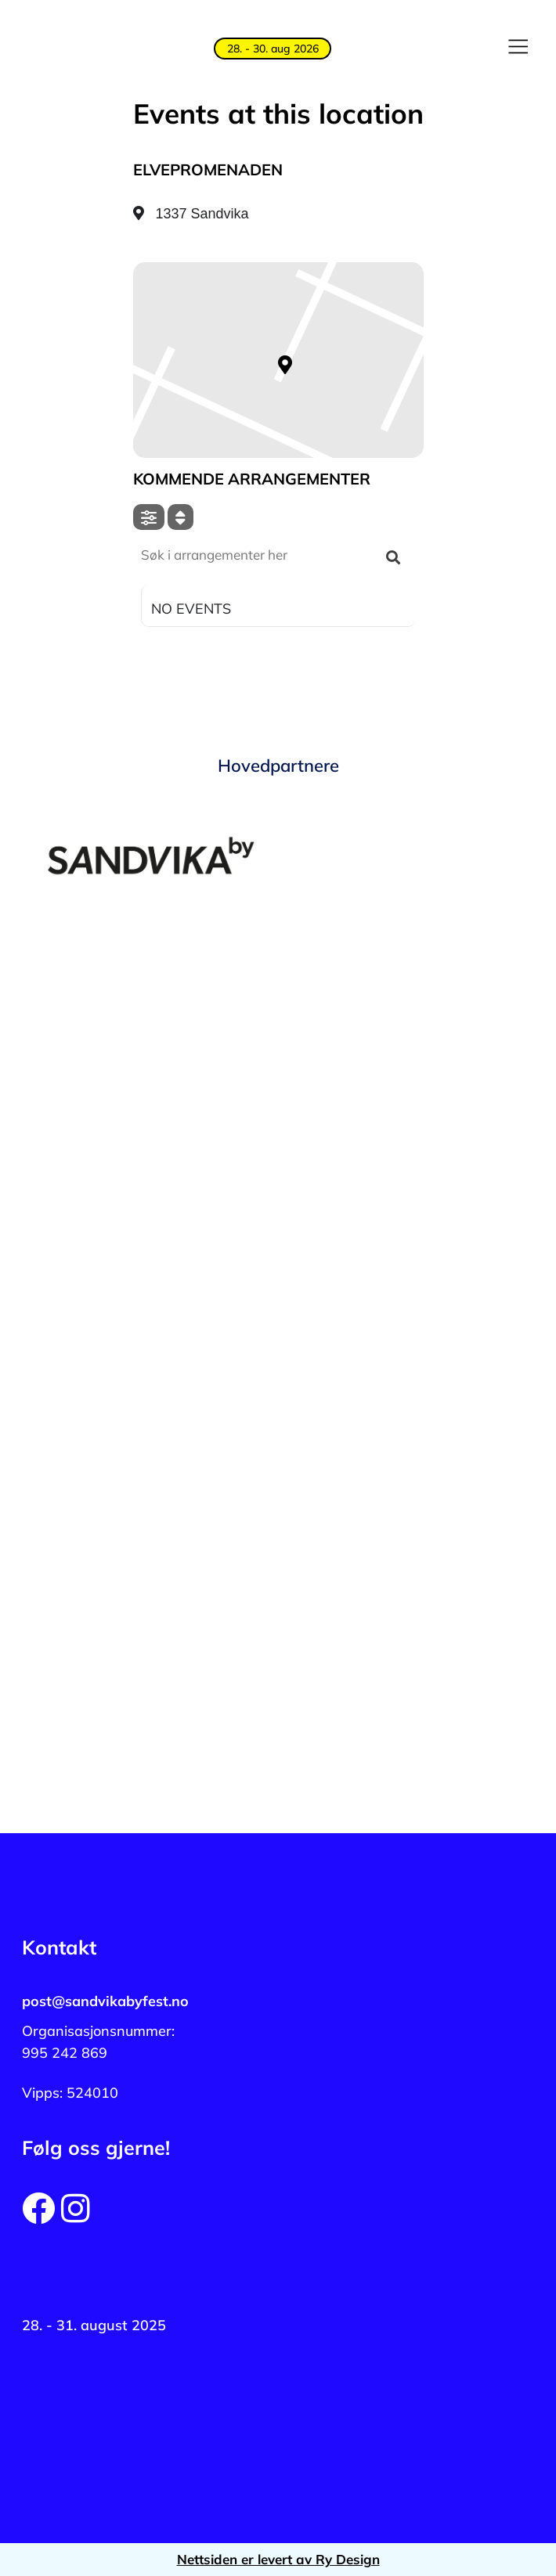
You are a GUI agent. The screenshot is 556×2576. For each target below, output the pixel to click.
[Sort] (180, 517)
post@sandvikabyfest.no (105, 2001)
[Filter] (148, 517)
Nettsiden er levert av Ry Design (278, 2559)
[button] (517, 48)
